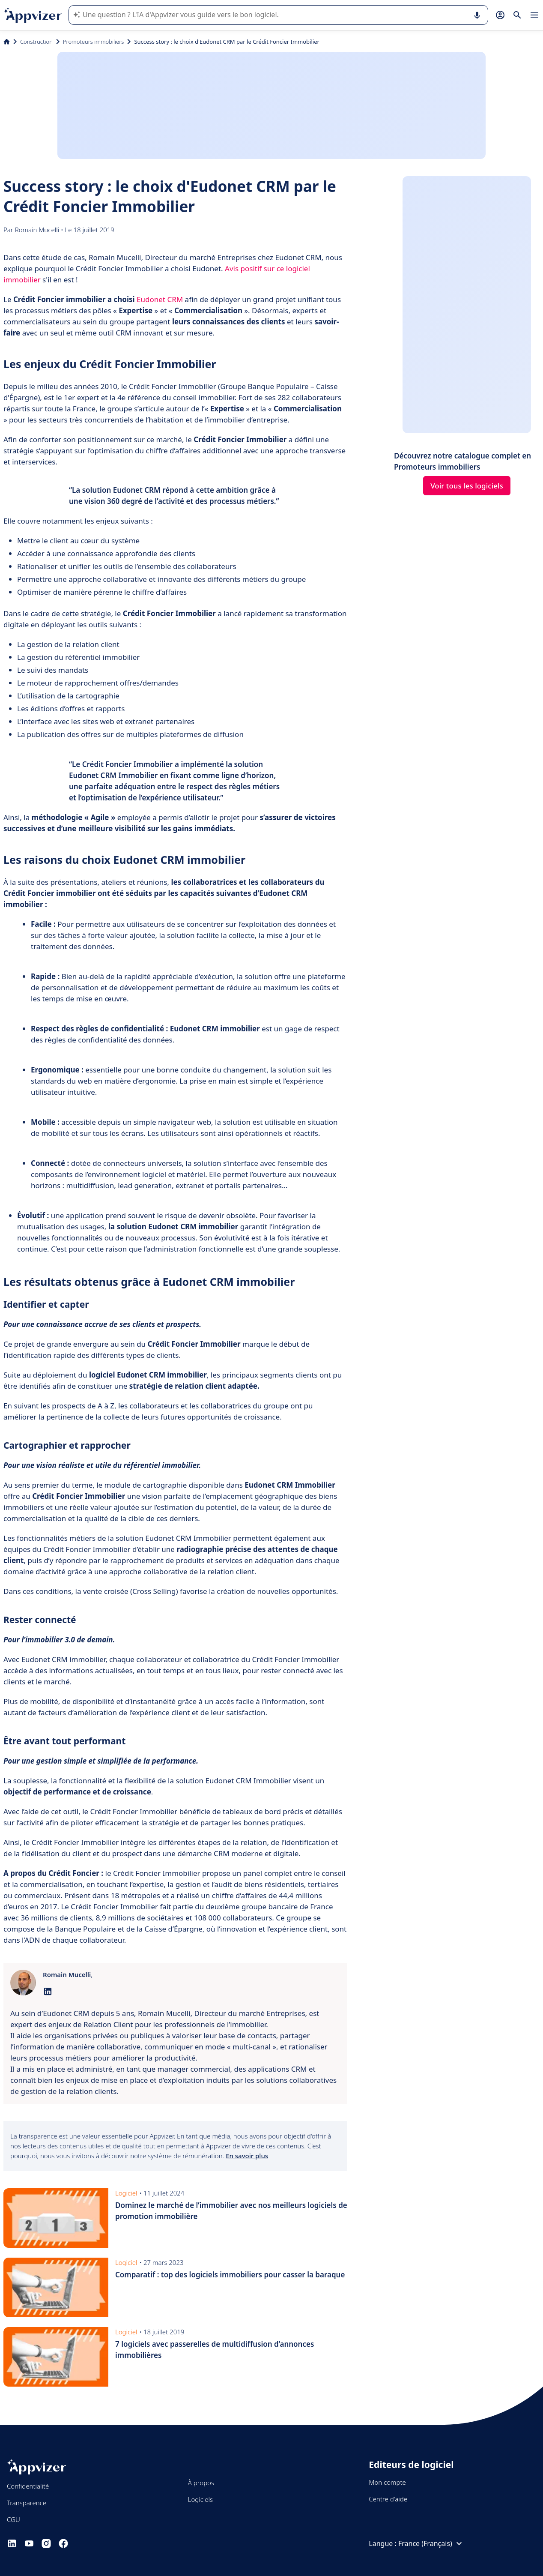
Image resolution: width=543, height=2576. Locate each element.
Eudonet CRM (161, 299)
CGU (13, 2519)
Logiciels (200, 2499)
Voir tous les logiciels (466, 486)
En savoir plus (247, 2155)
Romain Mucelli (38, 229)
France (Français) (431, 2543)
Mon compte (387, 2482)
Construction (36, 41)
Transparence (26, 2502)
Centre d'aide (388, 2499)
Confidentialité (28, 2486)
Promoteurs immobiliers (93, 41)
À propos (201, 2482)
